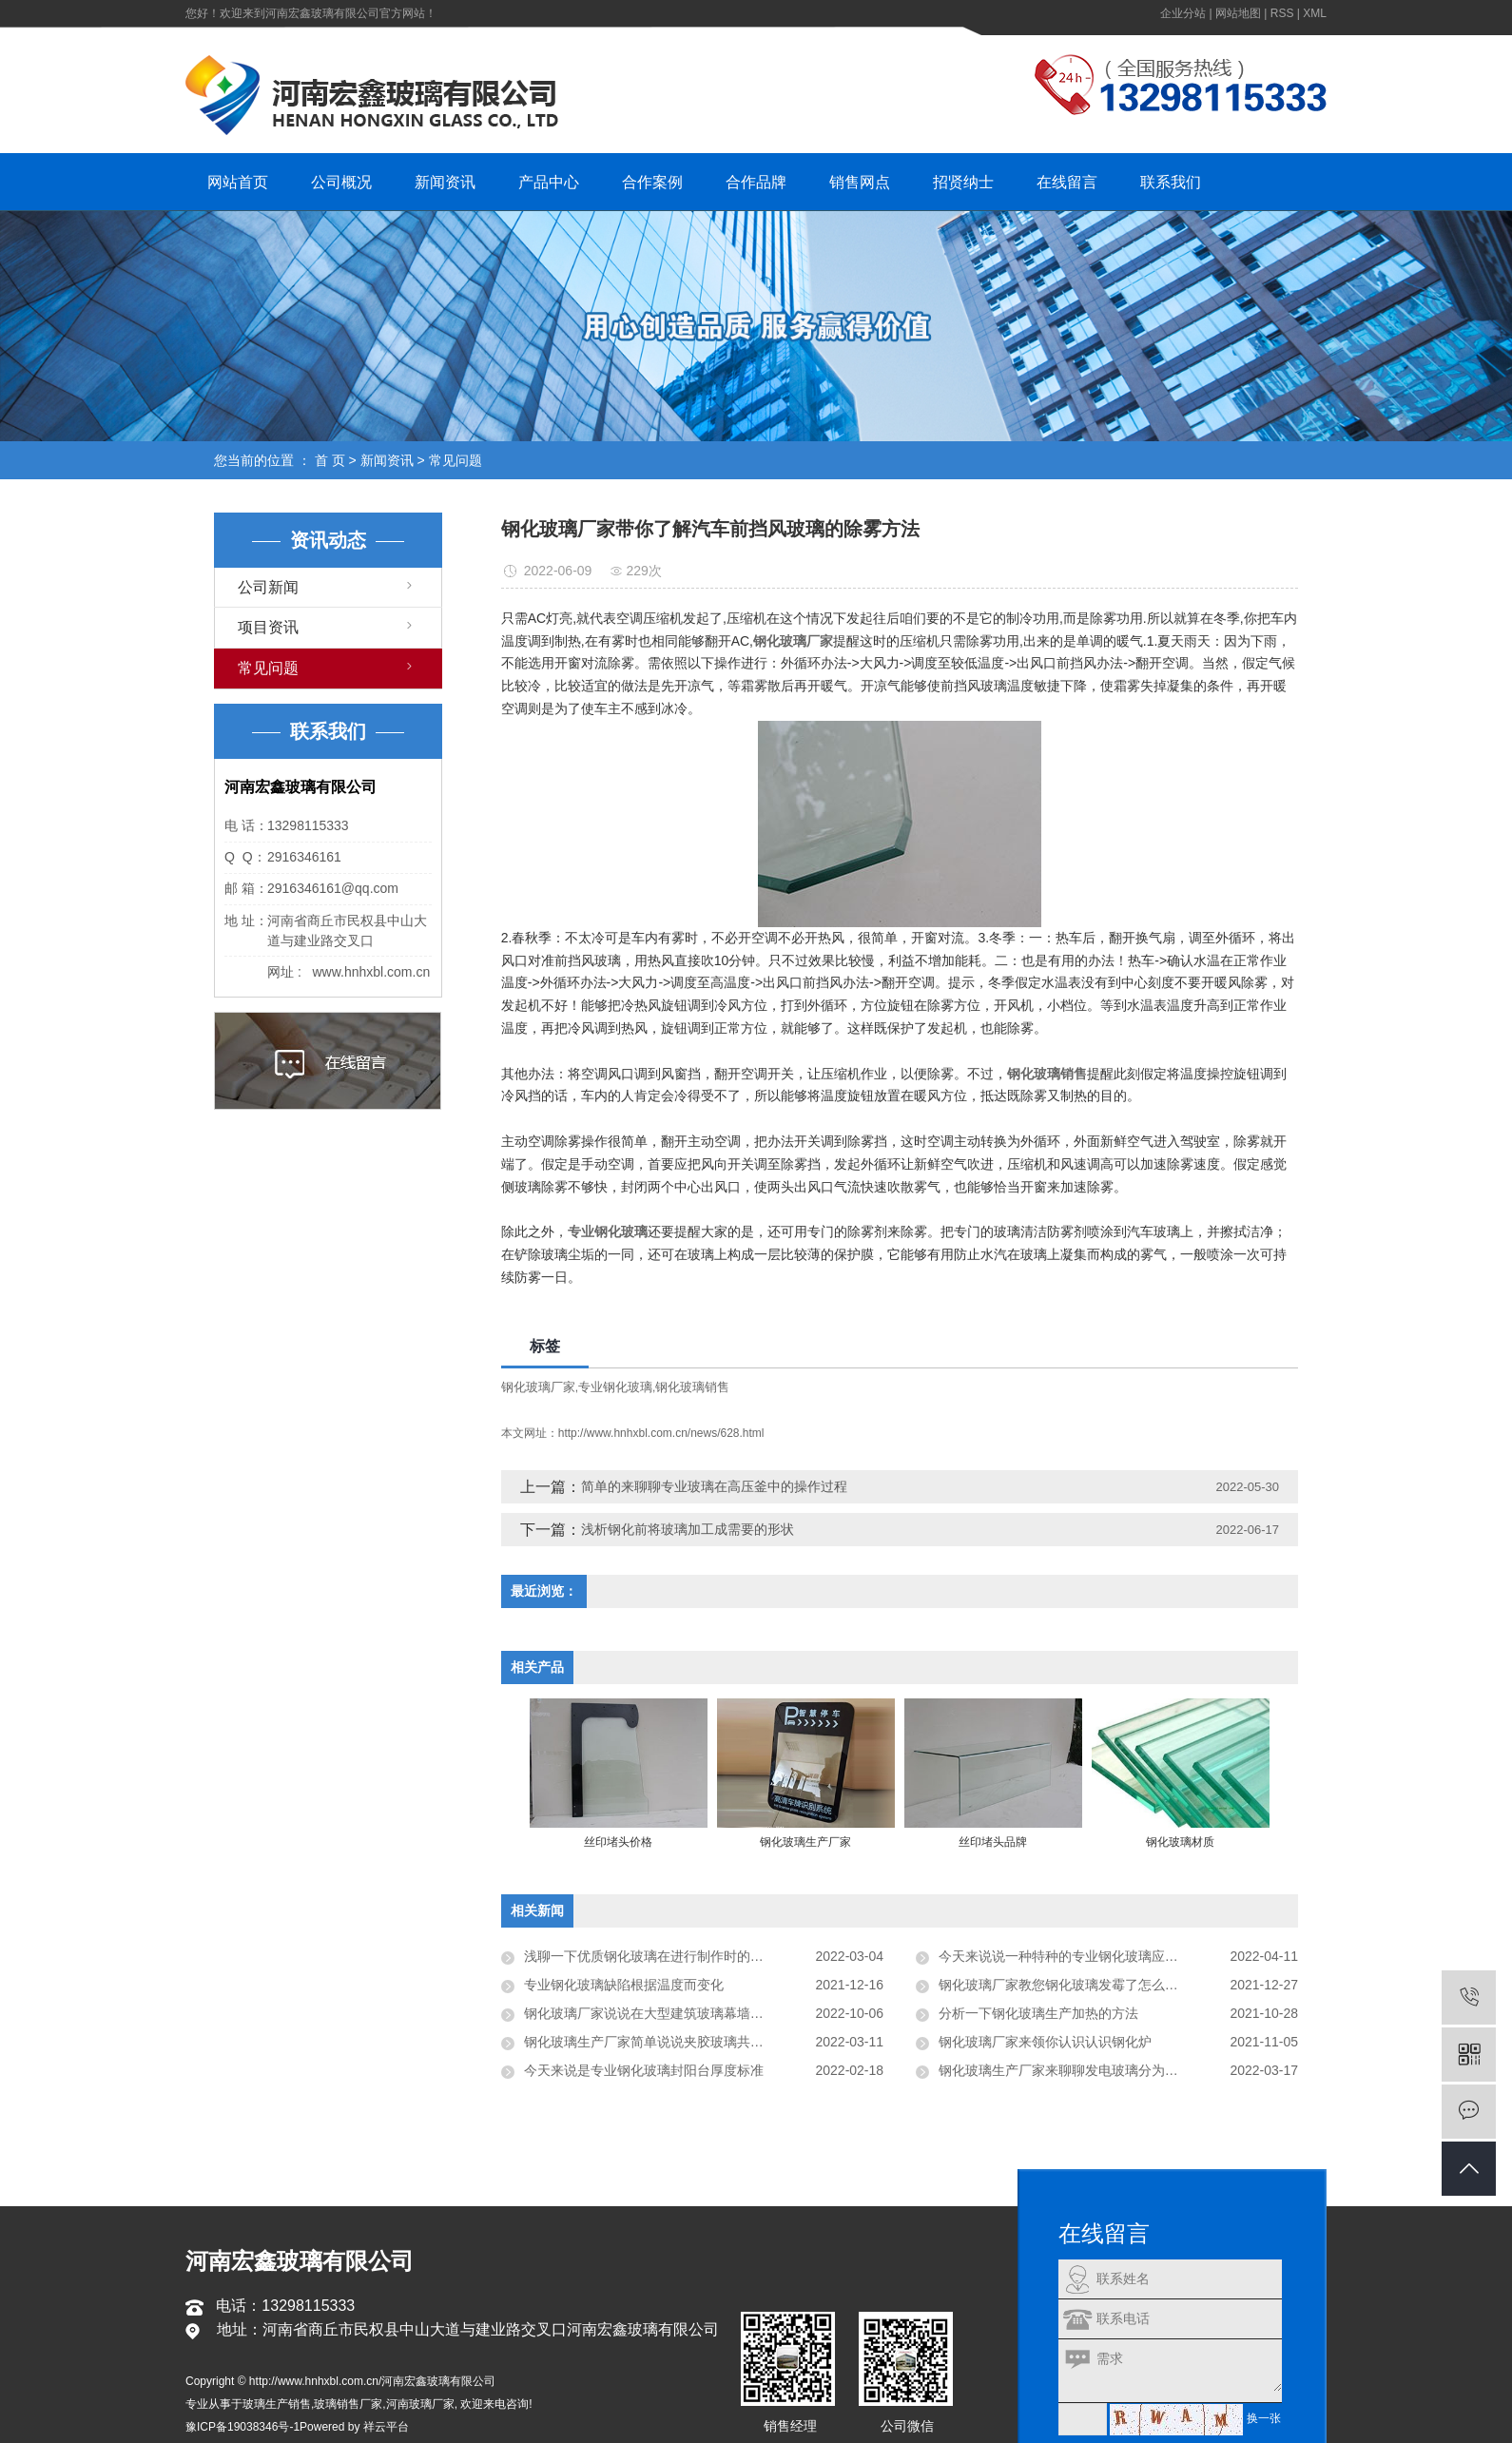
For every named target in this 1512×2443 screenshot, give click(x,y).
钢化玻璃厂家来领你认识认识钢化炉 (1045, 2041)
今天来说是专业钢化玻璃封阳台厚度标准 (644, 2070)
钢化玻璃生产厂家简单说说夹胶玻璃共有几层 (657, 2041)
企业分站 (1183, 13)
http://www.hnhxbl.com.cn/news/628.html (661, 1433)
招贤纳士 (963, 182)
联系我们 (1170, 182)
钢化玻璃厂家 (538, 1387)
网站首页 (237, 182)
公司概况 (341, 182)
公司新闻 (268, 587)
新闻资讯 (445, 182)
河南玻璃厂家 (420, 2404)
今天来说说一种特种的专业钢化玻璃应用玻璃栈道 (1085, 1956)
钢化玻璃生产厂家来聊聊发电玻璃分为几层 (1065, 2070)
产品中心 (548, 182)
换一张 (1264, 2419)
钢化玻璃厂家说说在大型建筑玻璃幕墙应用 (650, 2013)
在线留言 (1067, 182)
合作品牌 (756, 182)
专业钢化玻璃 (615, 1387)
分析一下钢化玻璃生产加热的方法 (1038, 2013)
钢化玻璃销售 (692, 1387)
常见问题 (455, 460)
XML (1315, 13)
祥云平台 (386, 2426)
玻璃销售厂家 (348, 2404)
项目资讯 (268, 627)
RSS (1282, 13)
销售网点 (859, 182)
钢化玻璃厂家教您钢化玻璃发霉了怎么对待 (1065, 1984)
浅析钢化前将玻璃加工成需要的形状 (687, 1529)
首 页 (330, 460)
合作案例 (652, 182)
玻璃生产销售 (276, 2404)
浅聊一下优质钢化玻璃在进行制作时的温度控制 (664, 1956)
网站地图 (1238, 13)
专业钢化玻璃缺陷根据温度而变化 (624, 1984)
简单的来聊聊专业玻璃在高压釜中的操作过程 (714, 1486)
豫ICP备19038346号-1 (242, 2426)
